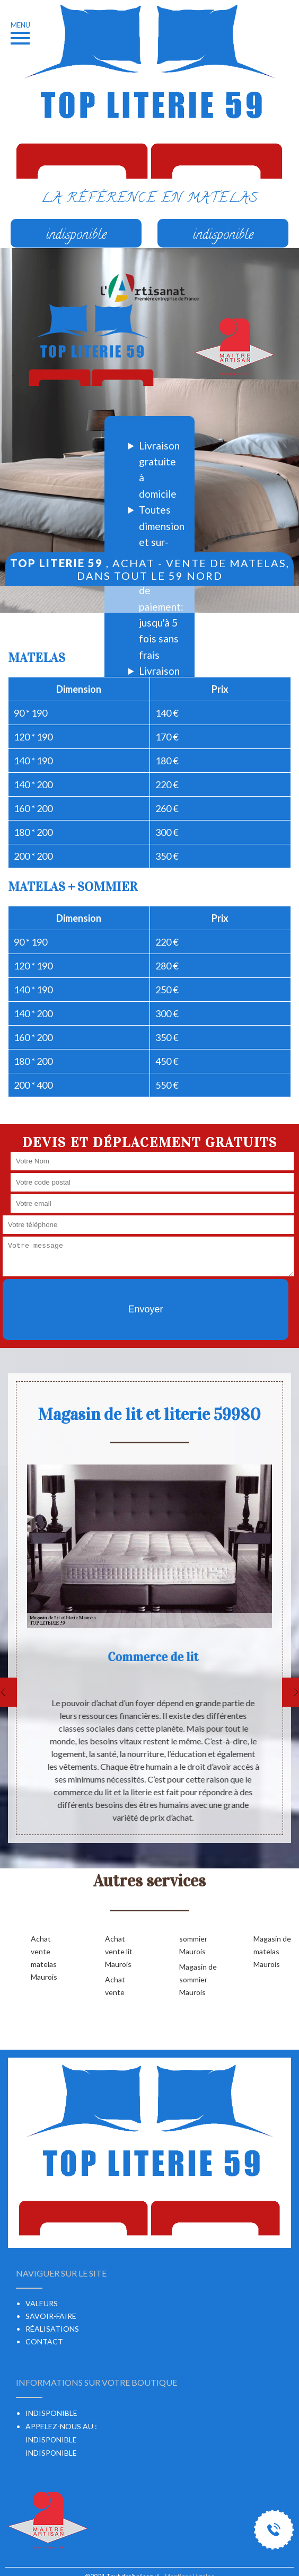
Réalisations (52, 2328)
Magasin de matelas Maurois (272, 1951)
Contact (44, 2341)
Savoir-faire (50, 2316)
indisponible (51, 2439)
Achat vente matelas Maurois (44, 1957)
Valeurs (41, 2303)
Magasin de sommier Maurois (198, 1979)
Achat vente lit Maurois (119, 1951)
